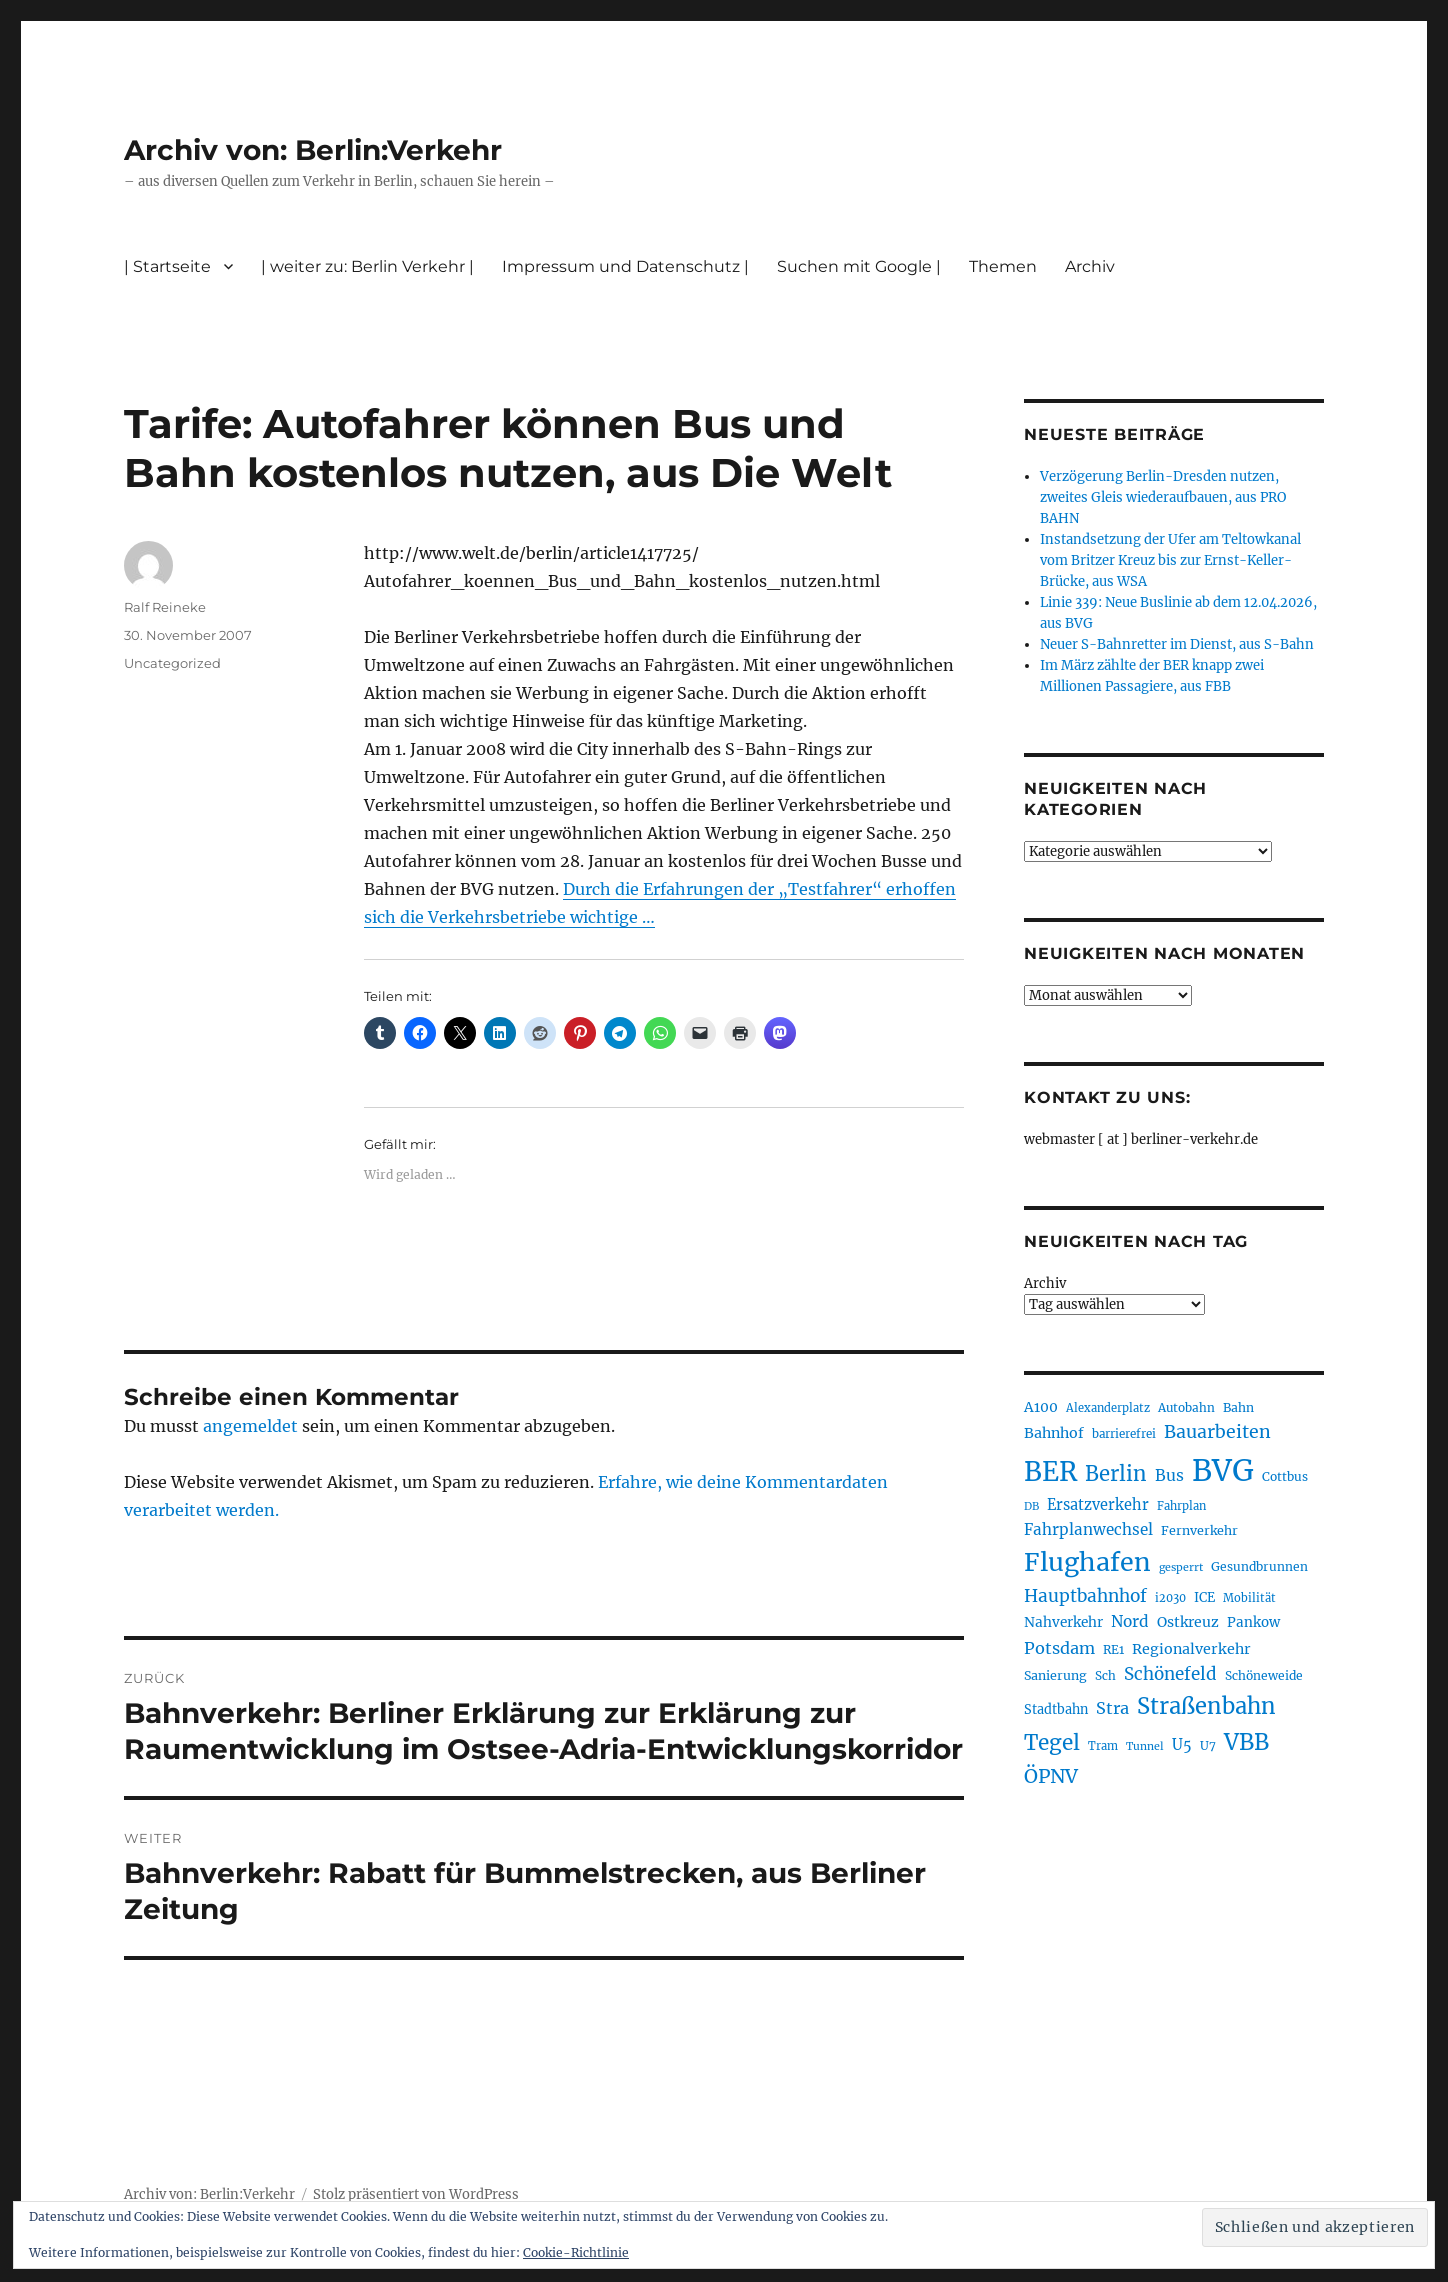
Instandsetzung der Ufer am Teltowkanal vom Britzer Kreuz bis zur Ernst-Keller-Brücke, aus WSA (1170, 560)
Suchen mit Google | (859, 266)
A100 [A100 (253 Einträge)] (1041, 1407)
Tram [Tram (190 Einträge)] (1103, 1746)
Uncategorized (172, 663)
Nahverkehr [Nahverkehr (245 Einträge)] (1063, 1622)
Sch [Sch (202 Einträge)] (1105, 1675)
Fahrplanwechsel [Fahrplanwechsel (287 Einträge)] (1088, 1529)
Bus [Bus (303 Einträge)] (1169, 1475)
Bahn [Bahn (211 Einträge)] (1238, 1407)
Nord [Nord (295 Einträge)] (1130, 1621)
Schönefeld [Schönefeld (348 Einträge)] (1170, 1674)
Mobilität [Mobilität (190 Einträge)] (1249, 1598)
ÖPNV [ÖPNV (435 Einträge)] (1051, 1776)
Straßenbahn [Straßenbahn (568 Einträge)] (1206, 1706)
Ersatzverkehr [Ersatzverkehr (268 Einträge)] (1098, 1505)
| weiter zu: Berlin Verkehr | (367, 266)
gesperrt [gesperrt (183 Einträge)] (1181, 1567)
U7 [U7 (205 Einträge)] (1208, 1745)
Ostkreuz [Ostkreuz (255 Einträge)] (1188, 1622)
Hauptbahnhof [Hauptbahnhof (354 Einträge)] (1085, 1596)
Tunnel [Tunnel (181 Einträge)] (1145, 1746)
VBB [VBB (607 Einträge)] (1246, 1742)
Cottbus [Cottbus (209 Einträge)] (1285, 1476)
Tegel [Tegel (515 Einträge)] (1052, 1743)
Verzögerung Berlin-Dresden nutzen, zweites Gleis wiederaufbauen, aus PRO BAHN (1163, 497)
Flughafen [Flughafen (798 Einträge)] (1087, 1562)
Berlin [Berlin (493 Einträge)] (1116, 1474)
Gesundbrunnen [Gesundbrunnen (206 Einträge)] (1259, 1566)
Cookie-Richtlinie (576, 2252)
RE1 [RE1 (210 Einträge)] (1113, 1649)
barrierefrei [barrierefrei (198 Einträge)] (1124, 1434)
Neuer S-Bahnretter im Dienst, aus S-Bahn (1177, 644)
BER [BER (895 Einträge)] (1050, 1471)
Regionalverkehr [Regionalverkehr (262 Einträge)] (1191, 1649)
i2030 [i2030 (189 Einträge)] (1170, 1598)
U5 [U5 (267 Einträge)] (1182, 1745)
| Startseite (167, 266)
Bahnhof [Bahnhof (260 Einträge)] (1054, 1433)
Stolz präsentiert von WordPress (416, 2194)
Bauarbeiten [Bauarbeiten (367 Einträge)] (1217, 1432)
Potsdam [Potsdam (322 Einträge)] (1059, 1648)
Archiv (1090, 266)
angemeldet (250, 1426)
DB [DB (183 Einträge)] (1031, 1506)
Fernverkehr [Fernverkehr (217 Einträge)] (1199, 1530)
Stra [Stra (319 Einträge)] (1112, 1708)
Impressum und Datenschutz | (625, 266)
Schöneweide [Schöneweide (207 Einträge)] (1264, 1675)
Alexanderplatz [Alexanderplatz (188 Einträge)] (1108, 1408)
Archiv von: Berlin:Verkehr (313, 150)
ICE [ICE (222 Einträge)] (1204, 1597)
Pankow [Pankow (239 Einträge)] (1253, 1622)
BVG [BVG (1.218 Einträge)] (1223, 1470)
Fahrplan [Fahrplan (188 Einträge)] (1181, 1506)
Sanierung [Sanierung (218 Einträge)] (1055, 1675)
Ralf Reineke (165, 607)
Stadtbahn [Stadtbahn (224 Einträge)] (1056, 1709)
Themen (1003, 266)
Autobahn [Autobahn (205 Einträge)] (1186, 1407)
